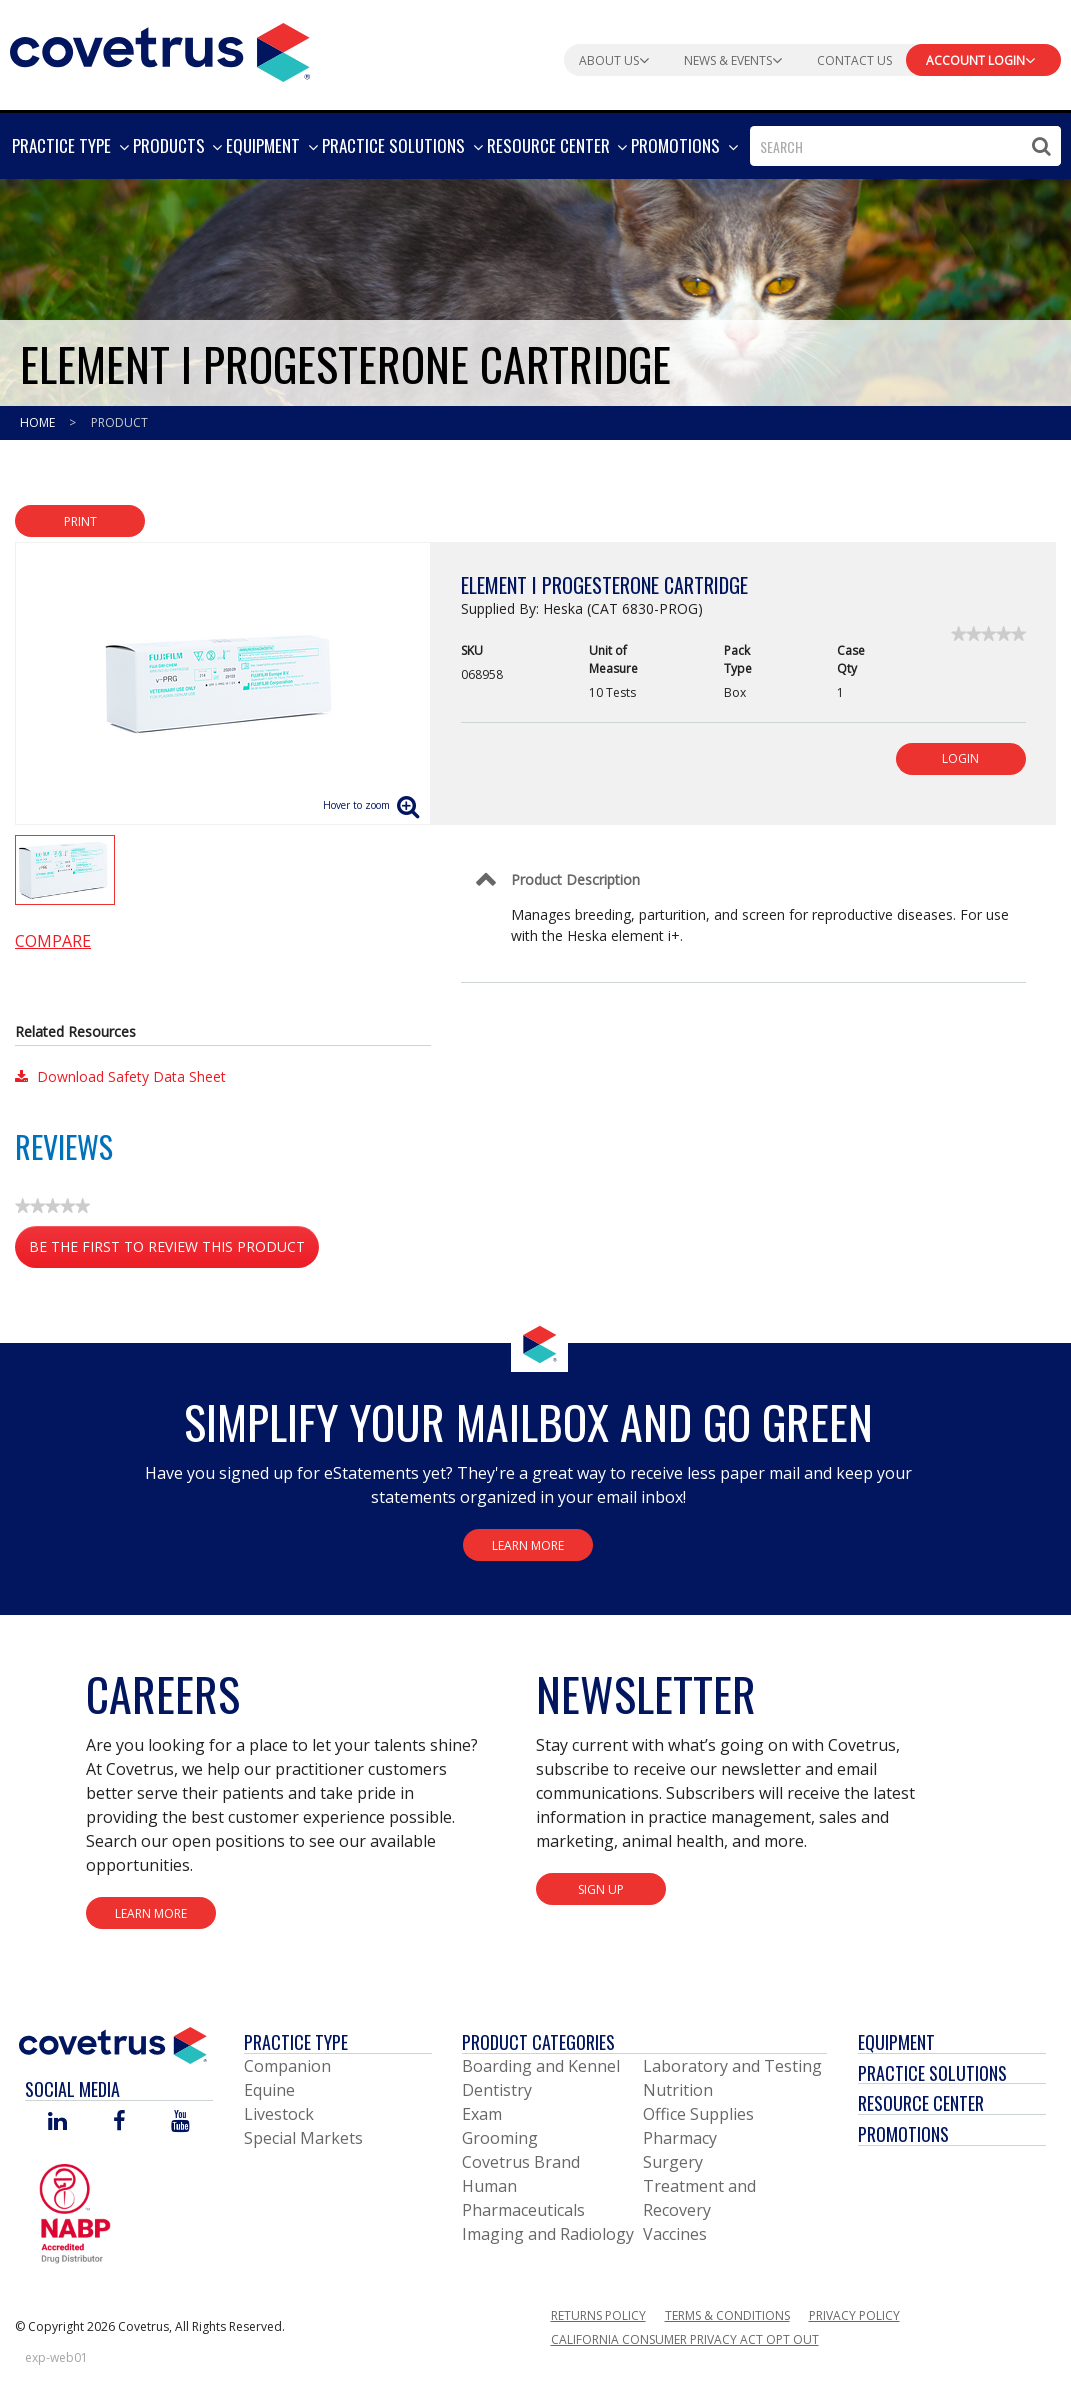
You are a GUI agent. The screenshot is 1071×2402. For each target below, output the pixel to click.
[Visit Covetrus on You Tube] (180, 2122)
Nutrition (678, 2090)
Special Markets (303, 2138)
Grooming (500, 2138)
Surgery (673, 2162)
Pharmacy (680, 2138)
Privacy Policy (854, 2315)
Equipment (896, 2042)
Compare (53, 941)
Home (39, 422)
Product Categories (538, 2042)
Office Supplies (698, 2114)
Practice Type (296, 2042)
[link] (988, 634)
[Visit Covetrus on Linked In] (57, 2122)
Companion (287, 2066)
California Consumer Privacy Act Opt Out (685, 2339)
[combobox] (905, 146)
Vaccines (675, 2234)
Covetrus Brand (521, 2162)
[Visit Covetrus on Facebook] (119, 2122)
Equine (269, 2090)
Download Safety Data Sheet (120, 1076)
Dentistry (497, 2090)
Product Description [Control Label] (575, 879)
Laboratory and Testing (732, 2066)
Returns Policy (598, 2315)
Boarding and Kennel (541, 2066)
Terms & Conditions (727, 2315)
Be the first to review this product (174, 1250)
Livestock (279, 2114)
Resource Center (921, 2103)
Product (119, 422)
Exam (482, 2114)
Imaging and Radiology (548, 2234)
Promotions (903, 2134)
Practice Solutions (932, 2073)
